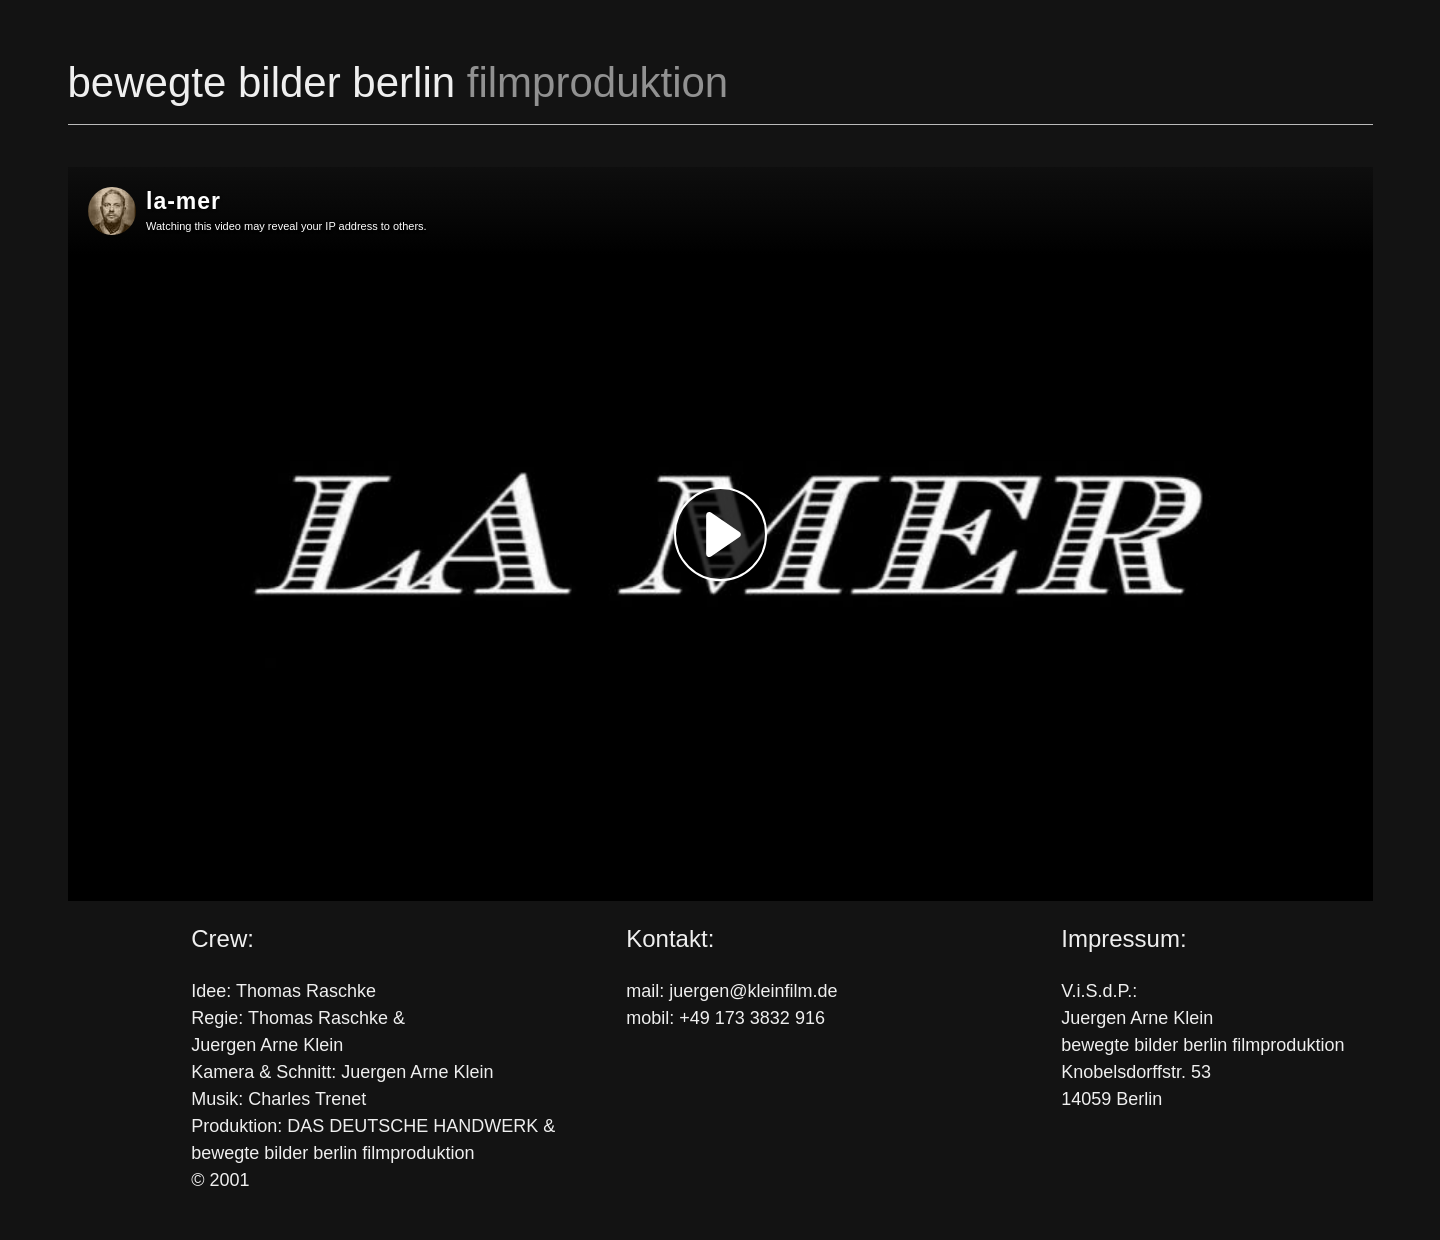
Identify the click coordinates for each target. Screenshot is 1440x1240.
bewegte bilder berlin (398, 82)
